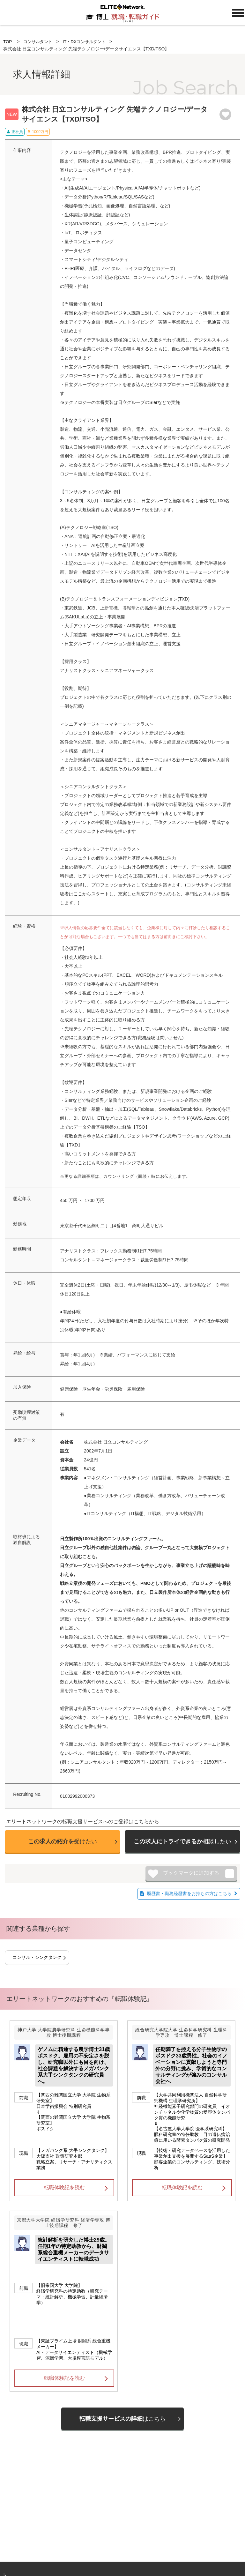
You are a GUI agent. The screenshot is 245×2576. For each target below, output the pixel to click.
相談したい (182, 1841)
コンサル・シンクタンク (37, 1957)
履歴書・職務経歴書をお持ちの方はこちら (189, 1893)
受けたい (62, 1841)
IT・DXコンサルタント (88, 41)
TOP (7, 41)
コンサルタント (39, 41)
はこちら (122, 2419)
